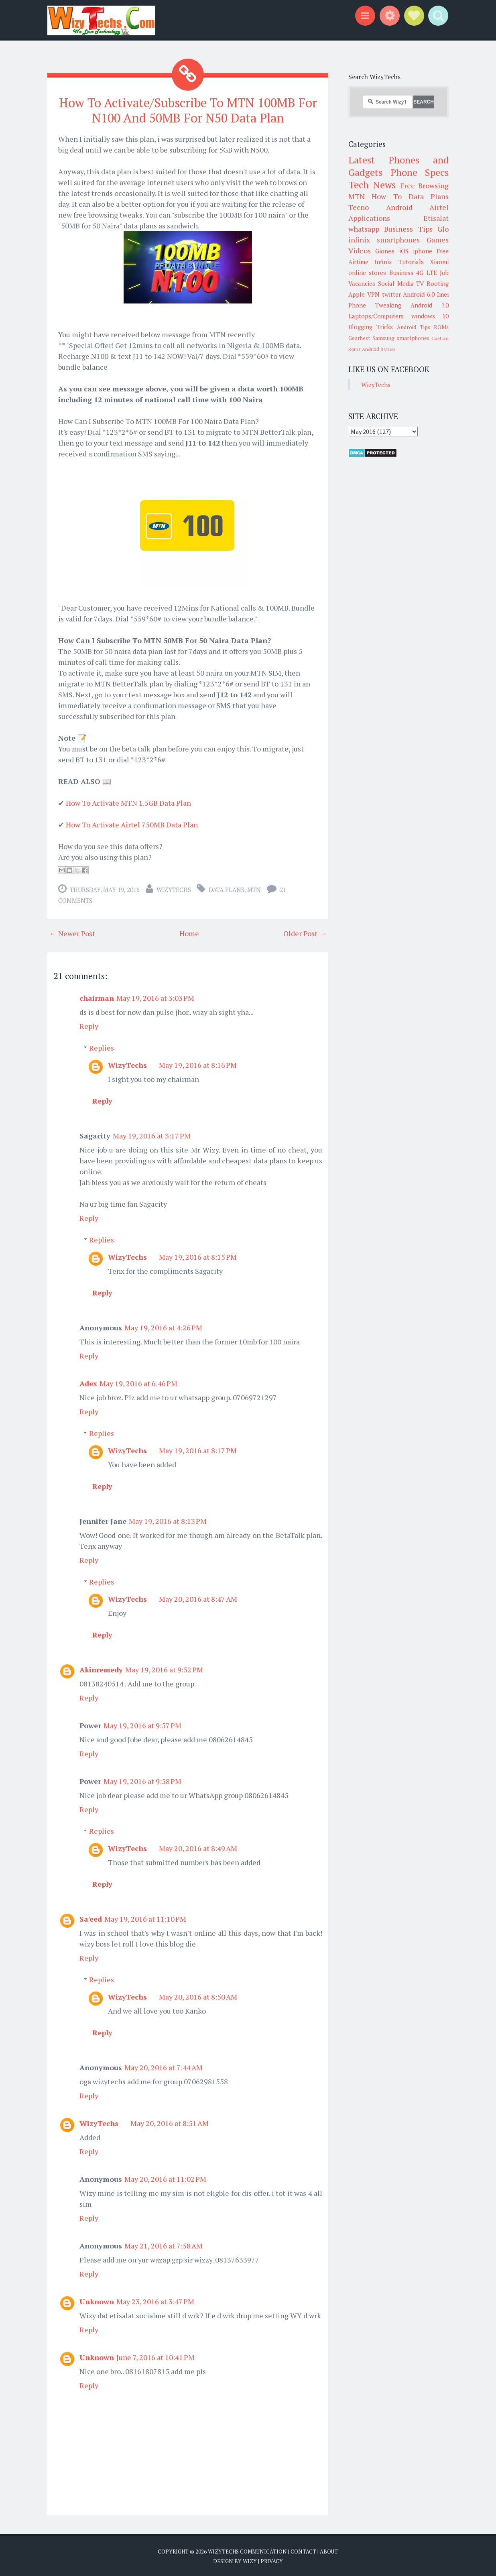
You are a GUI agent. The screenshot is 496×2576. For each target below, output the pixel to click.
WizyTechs (174, 889)
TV (420, 283)
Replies (101, 1047)
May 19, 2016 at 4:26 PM (163, 1327)
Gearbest (359, 338)
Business (401, 273)
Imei (443, 294)
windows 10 (430, 316)
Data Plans (226, 889)
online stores (367, 273)
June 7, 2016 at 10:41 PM (155, 2356)
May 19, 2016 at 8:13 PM (168, 1520)
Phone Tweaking (374, 305)
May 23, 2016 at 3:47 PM (155, 2300)
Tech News (372, 184)
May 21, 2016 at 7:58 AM (163, 2245)
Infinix (383, 262)
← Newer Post (72, 932)
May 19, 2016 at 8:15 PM (198, 1256)
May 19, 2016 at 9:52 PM (164, 1669)
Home (189, 932)
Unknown (96, 2300)
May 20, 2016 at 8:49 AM (198, 1847)
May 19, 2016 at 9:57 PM (142, 1724)
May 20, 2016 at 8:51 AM (169, 2122)
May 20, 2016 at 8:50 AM (198, 1996)
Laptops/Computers (376, 316)
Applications (369, 218)
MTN (254, 889)
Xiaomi (439, 262)
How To (386, 196)
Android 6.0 (419, 294)
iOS (404, 251)
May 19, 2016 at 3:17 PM (152, 1135)
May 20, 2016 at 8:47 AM (198, 1598)
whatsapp (363, 229)
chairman (96, 997)
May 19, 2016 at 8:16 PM (198, 1064)
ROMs (441, 327)
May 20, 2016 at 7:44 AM (163, 2066)
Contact (303, 2550)
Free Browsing (424, 185)
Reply (88, 1025)
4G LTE (426, 273)
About (329, 2550)
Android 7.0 (430, 305)
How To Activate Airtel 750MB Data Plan (132, 824)
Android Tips (413, 327)
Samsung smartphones (400, 338)
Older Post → (304, 932)
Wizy (250, 2560)
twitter (391, 294)
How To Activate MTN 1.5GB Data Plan (128, 802)
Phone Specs (419, 172)
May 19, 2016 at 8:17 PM (198, 1449)
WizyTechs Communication (247, 2550)
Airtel (439, 207)
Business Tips (408, 229)
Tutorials (411, 262)
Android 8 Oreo (378, 349)
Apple (356, 294)
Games (438, 239)
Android (399, 207)
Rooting (438, 283)
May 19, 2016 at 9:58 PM (142, 1780)
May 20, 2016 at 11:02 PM (165, 2178)
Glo (443, 229)
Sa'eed (90, 1918)
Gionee (384, 251)
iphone (422, 251)
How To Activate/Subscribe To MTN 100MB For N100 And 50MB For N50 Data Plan (188, 110)
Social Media (396, 283)
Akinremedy (101, 1669)
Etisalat (436, 218)
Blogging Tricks (370, 327)
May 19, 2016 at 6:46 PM (138, 1382)
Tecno (358, 207)
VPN (373, 294)
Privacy (271, 2560)
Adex (88, 1382)
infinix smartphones (384, 239)
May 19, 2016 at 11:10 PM (145, 1918)
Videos (359, 250)
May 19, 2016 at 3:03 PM (155, 997)
